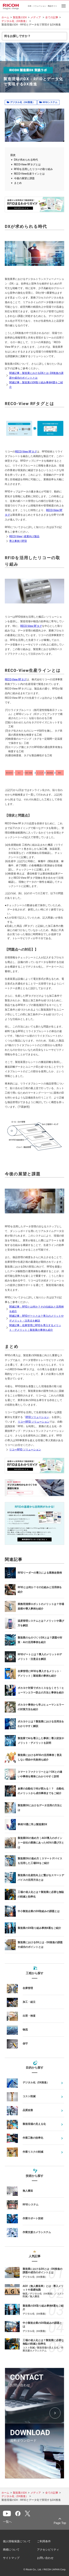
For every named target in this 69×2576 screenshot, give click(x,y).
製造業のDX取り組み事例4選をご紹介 (39, 1927)
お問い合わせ (45, 2557)
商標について (11, 2549)
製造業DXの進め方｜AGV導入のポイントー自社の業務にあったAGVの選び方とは (41, 1842)
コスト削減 (29, 2096)
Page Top (60, 2523)
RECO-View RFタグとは (27, 164)
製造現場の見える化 (34, 2123)
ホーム (5, 17)
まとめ (18, 182)
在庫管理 (28, 1988)
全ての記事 (51, 17)
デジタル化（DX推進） (14, 21)
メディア (36, 17)
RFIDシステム (30, 2204)
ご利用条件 (44, 2541)
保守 (25, 2043)
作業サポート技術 (33, 2218)
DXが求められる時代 (26, 159)
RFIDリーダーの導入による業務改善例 (40, 1572)
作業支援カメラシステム (37, 2232)
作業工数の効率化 (33, 2137)
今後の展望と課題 (24, 178)
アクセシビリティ (48, 2549)
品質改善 (28, 2110)
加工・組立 (29, 2001)
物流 (25, 2029)
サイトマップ (11, 2557)
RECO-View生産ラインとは (29, 173)
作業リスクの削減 (33, 2151)
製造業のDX (20, 17)
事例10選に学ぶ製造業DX (32, 1824)
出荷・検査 (29, 2015)
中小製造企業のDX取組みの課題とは (39, 1911)
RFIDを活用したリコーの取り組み (33, 169)
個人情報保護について (17, 2541)
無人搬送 (28, 2190)
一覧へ (7, 2521)
